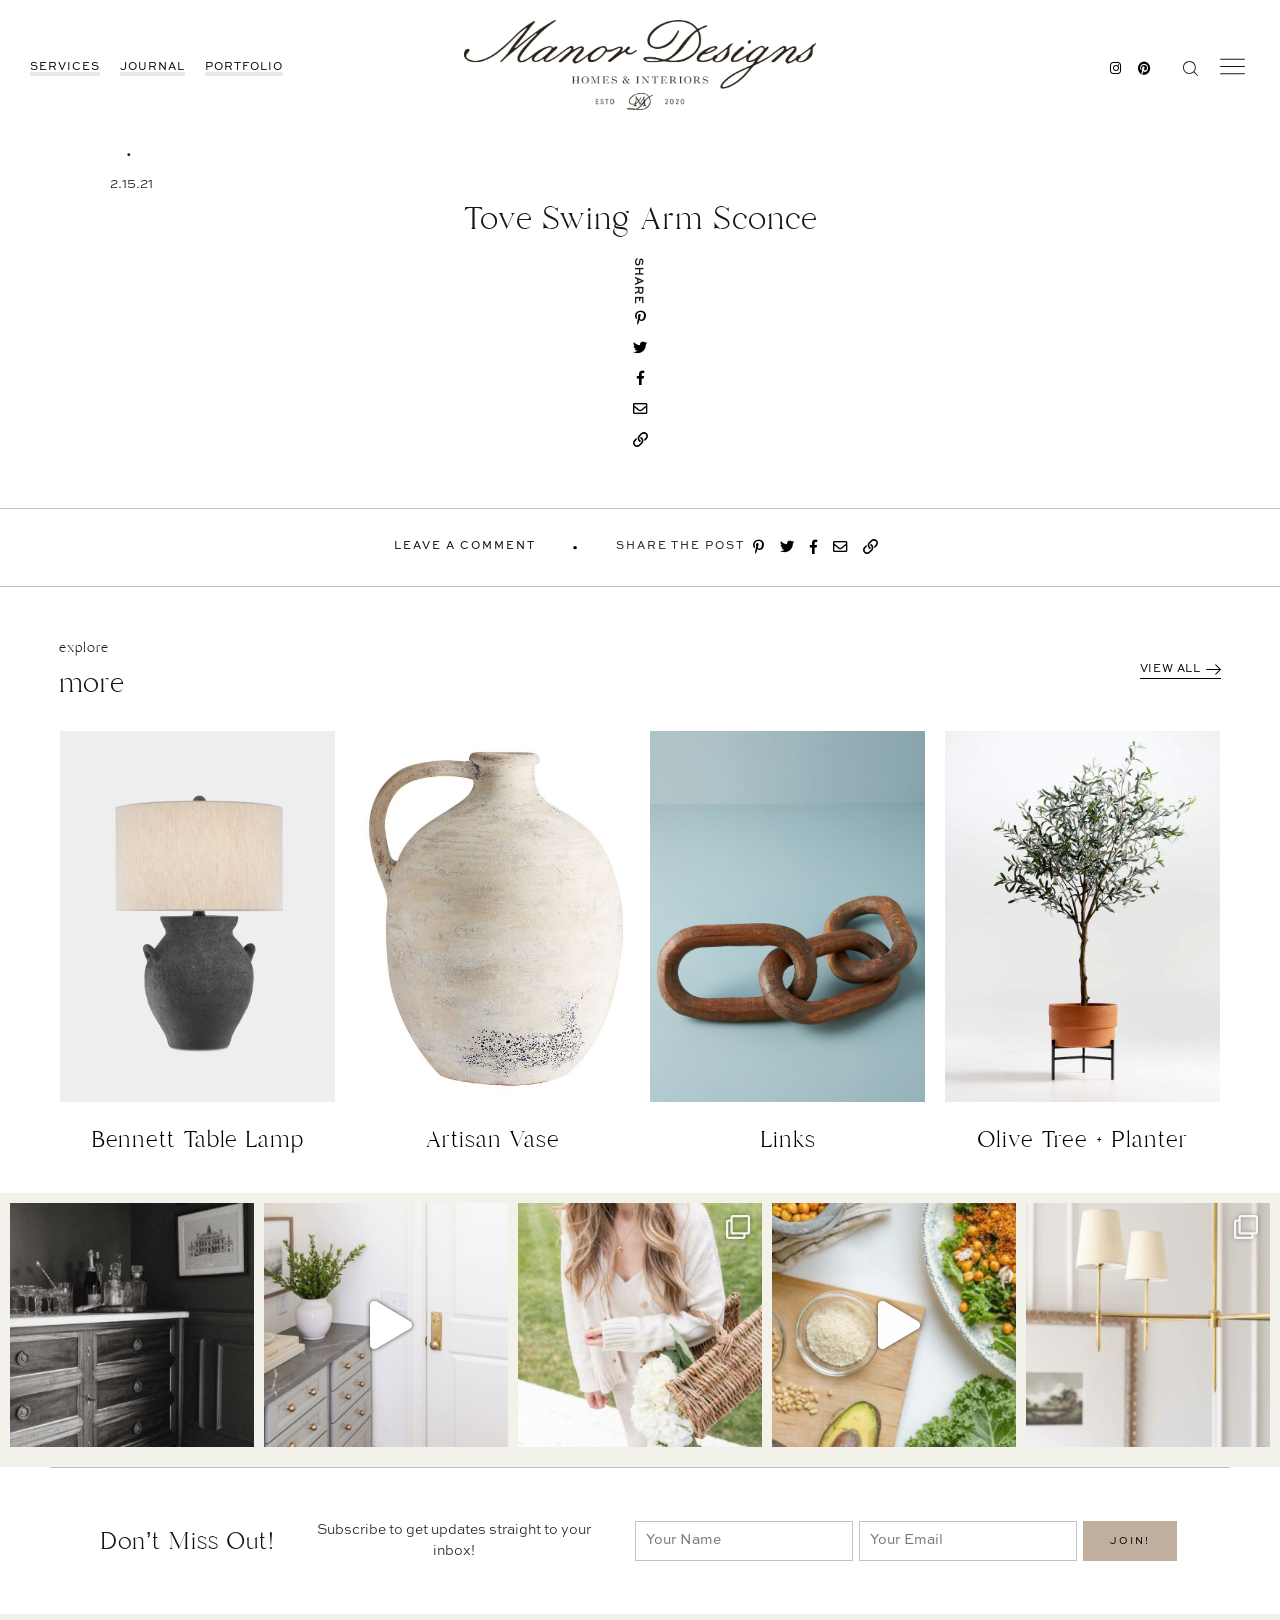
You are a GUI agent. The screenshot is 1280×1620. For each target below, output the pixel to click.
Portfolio (244, 67)
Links (788, 1139)
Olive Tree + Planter (1082, 1139)
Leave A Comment (465, 546)
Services (65, 67)
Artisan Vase (492, 1139)
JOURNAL (152, 67)
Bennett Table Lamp (198, 1139)
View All (1180, 669)
